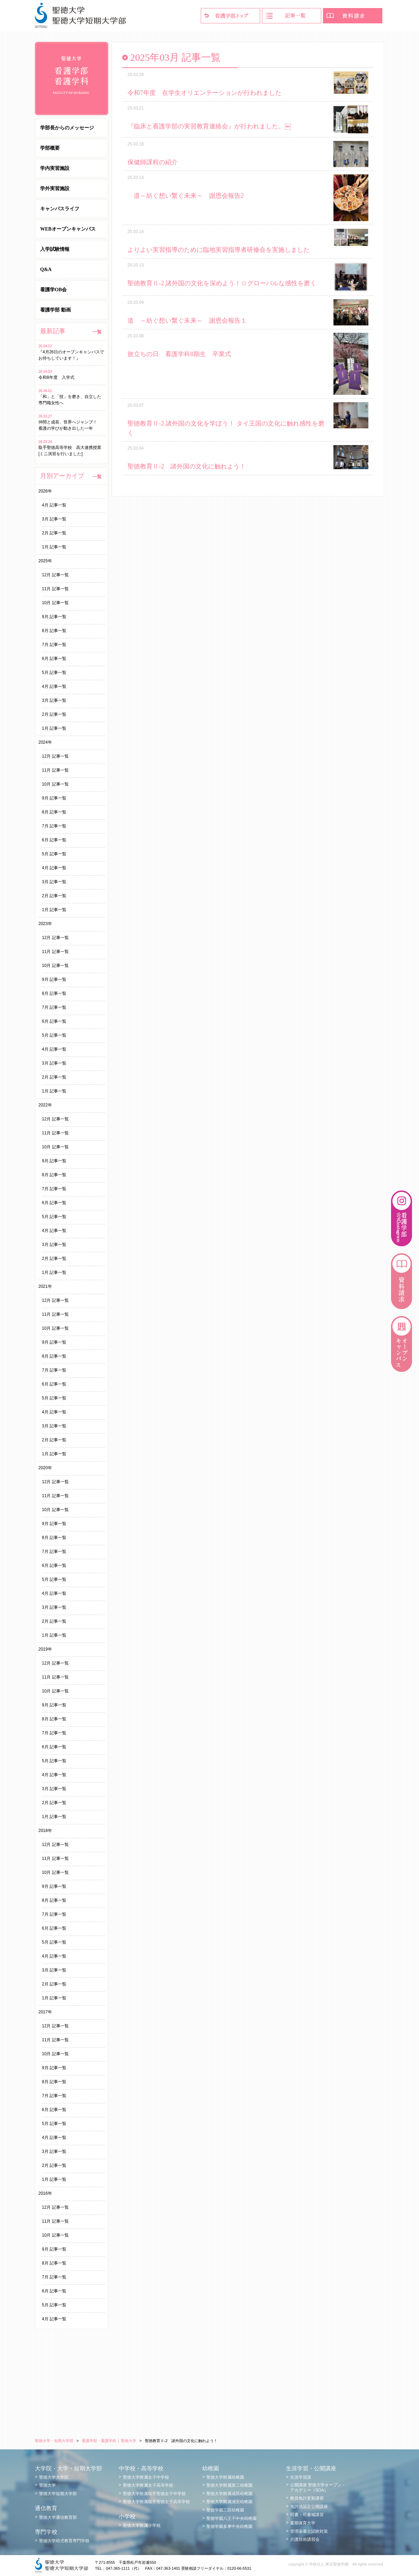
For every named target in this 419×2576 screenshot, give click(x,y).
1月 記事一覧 (54, 547)
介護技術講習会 (304, 2539)
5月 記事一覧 (54, 672)
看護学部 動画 (55, 310)
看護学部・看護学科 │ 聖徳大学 (109, 2441)
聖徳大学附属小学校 (142, 2525)
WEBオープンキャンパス (68, 229)
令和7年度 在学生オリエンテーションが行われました (204, 92)
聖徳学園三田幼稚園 (225, 2510)
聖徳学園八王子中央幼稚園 (231, 2518)
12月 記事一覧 (55, 574)
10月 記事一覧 (55, 602)
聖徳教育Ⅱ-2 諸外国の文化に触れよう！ (186, 466)
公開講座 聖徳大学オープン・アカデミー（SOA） (318, 2487)
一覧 (97, 332)
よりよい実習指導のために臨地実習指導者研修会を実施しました (218, 249)
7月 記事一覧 (54, 644)
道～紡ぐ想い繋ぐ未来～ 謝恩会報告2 (188, 195)
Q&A (46, 269)
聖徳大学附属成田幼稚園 (229, 2493)
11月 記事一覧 (55, 588)
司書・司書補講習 (307, 2514)
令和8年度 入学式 (58, 377)
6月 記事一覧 (54, 658)
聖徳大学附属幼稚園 (225, 2477)
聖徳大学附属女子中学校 (146, 2477)
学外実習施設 (54, 188)
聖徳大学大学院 (53, 2477)
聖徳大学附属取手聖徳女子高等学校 (156, 2501)
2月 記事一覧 (54, 533)
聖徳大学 (47, 2485)
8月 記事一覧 (54, 630)
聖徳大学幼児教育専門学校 (64, 2540)
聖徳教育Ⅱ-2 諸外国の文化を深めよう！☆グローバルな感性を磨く (222, 283)
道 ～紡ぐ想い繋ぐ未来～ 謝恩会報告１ (187, 320)
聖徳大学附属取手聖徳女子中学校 (154, 2493)
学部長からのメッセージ (67, 127)
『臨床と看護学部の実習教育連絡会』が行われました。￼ (209, 126)
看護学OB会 (53, 289)
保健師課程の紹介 (152, 162)
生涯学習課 (300, 2477)
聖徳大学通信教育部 (58, 2517)
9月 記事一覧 (54, 616)
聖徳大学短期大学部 (58, 2493)
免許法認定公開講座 (309, 2506)
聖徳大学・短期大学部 (54, 2441)
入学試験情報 (54, 249)
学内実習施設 (54, 168)
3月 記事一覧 (54, 519)
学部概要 (50, 148)
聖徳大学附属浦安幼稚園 (229, 2501)
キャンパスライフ (59, 208)
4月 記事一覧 (54, 505)
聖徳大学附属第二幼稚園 (229, 2485)
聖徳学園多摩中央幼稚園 (229, 2526)
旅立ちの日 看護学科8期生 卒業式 (179, 354)
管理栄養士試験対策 (309, 2531)
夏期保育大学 (302, 2523)
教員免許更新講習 (307, 2498)
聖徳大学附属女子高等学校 (148, 2485)
